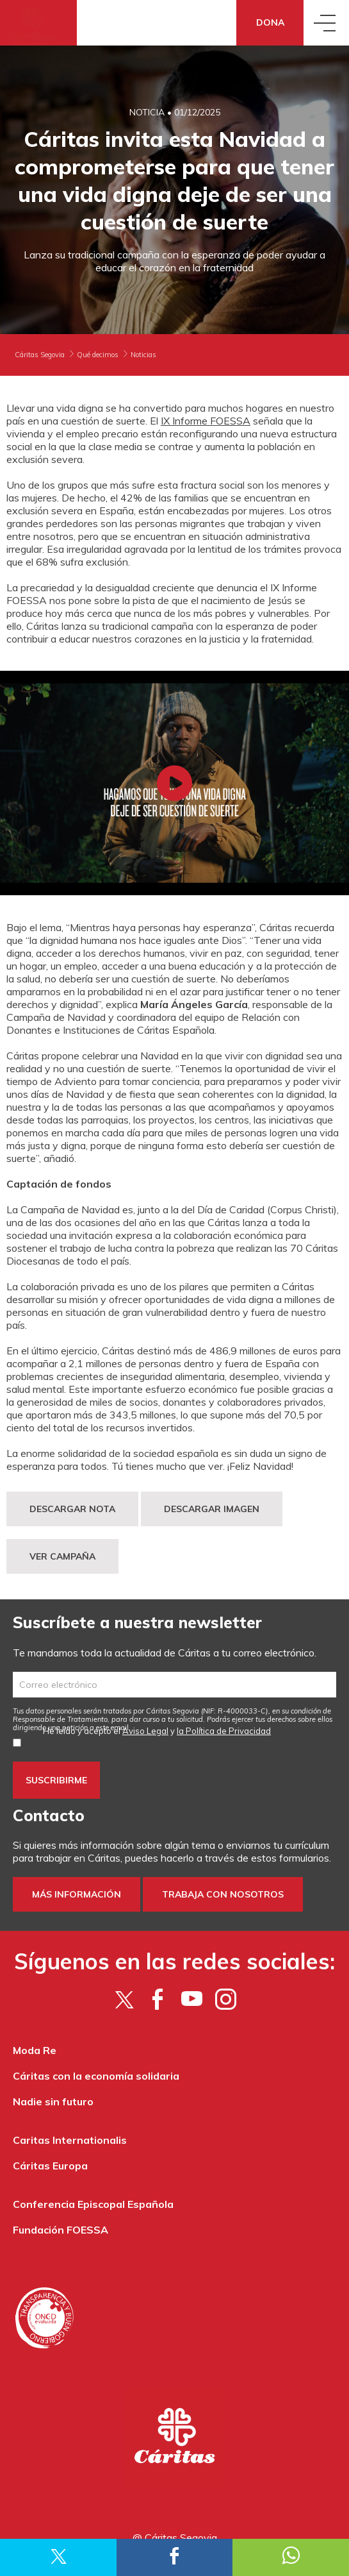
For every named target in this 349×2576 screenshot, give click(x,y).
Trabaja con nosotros (223, 1894)
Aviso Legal (145, 1731)
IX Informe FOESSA (205, 420)
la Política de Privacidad (224, 1731)
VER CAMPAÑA (62, 1556)
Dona (270, 22)
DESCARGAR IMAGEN (211, 1509)
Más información (76, 1894)
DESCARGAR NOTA (72, 1509)
